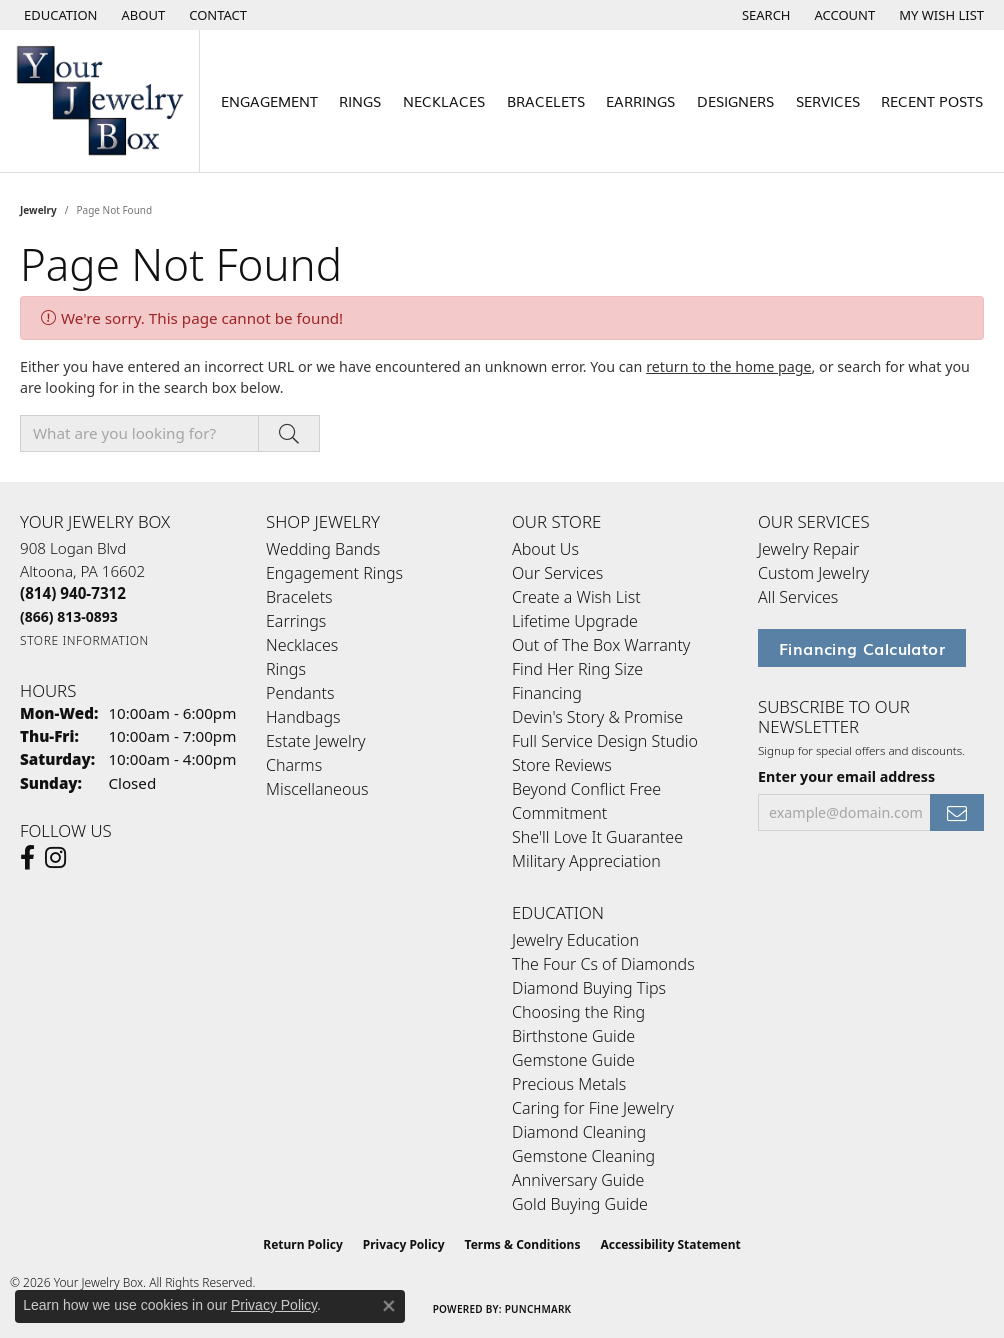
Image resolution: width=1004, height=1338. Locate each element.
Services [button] (828, 100)
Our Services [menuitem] (557, 573)
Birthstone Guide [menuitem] (573, 1036)
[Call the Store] (73, 593)
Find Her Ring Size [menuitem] (577, 669)
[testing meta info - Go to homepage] (100, 101)
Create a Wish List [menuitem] (576, 597)
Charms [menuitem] (294, 765)
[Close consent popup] (389, 1306)
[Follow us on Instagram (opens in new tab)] (55, 858)
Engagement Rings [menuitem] (334, 573)
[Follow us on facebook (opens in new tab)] (27, 858)
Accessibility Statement (670, 1244)
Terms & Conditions (523, 1244)
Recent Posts (932, 100)
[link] (142, 15)
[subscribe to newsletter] (957, 812)
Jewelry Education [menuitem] (575, 940)
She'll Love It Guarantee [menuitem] (597, 837)
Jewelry (38, 210)
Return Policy (303, 1244)
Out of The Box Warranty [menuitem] (601, 645)
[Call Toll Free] (69, 616)
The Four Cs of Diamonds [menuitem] (603, 964)
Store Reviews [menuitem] (562, 765)
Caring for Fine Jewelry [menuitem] (593, 1108)
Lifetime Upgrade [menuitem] (575, 621)
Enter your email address (846, 776)
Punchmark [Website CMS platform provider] (538, 1309)
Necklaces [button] (444, 100)
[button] (59, 15)
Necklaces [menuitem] (302, 645)
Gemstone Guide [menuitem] (573, 1060)
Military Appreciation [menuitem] (586, 861)
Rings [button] (360, 100)
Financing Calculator (862, 648)
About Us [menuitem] (545, 549)
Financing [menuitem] (547, 693)
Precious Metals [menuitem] (569, 1084)
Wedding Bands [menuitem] (323, 549)
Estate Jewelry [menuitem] (315, 741)
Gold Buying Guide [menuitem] (580, 1204)
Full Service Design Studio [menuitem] (605, 741)
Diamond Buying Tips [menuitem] (589, 988)
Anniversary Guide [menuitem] (578, 1180)
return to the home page (728, 366)
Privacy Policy (404, 1244)
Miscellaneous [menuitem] (317, 789)
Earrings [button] (640, 100)
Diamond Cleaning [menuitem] (579, 1132)
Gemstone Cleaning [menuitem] (583, 1156)
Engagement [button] (269, 100)
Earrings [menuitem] (296, 621)
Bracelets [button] (546, 100)
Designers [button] (735, 100)
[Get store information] (84, 640)
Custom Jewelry (813, 573)
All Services (798, 597)
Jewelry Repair (808, 549)
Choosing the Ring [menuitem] (578, 1012)
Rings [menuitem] (286, 669)
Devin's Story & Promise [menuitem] (597, 717)
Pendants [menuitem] (300, 693)
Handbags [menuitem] (303, 717)
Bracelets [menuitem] (299, 597)
